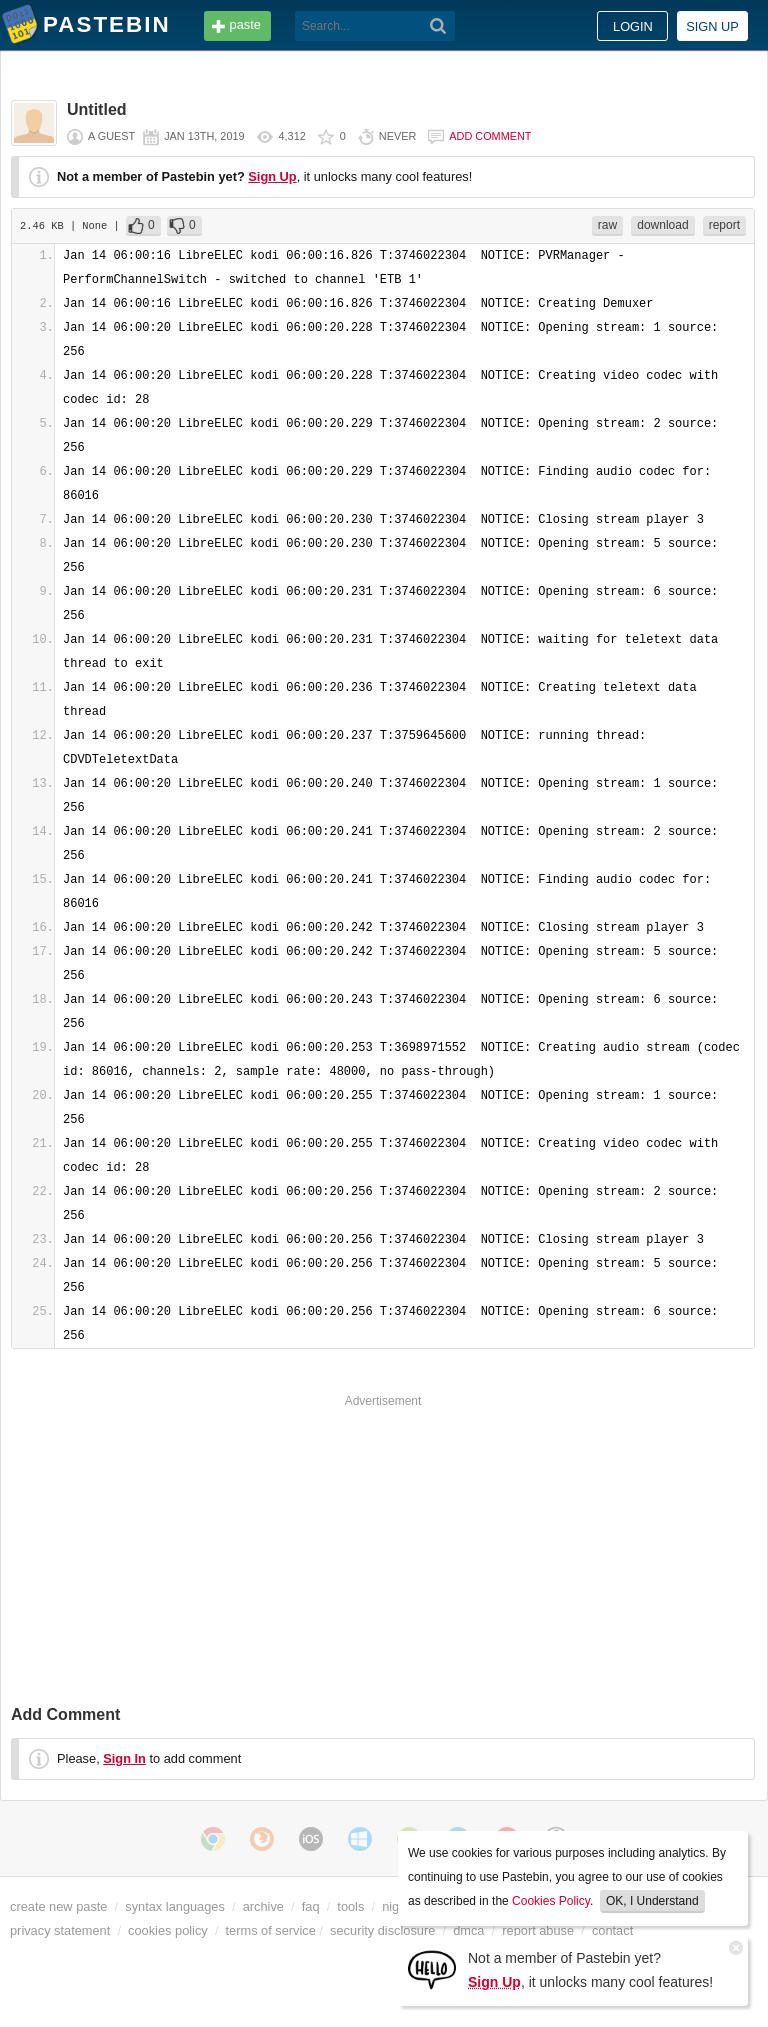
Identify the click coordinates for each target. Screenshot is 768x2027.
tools (350, 1906)
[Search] (438, 26)
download (662, 225)
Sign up (712, 26)
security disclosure (382, 1930)
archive (263, 1906)
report (724, 225)
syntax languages (175, 1906)
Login (633, 26)
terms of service (271, 1930)
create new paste (58, 1906)
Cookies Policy (551, 1901)
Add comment (490, 136)
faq (311, 1906)
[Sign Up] (432, 1968)
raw (607, 225)
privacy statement (60, 1930)
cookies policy (168, 1930)
